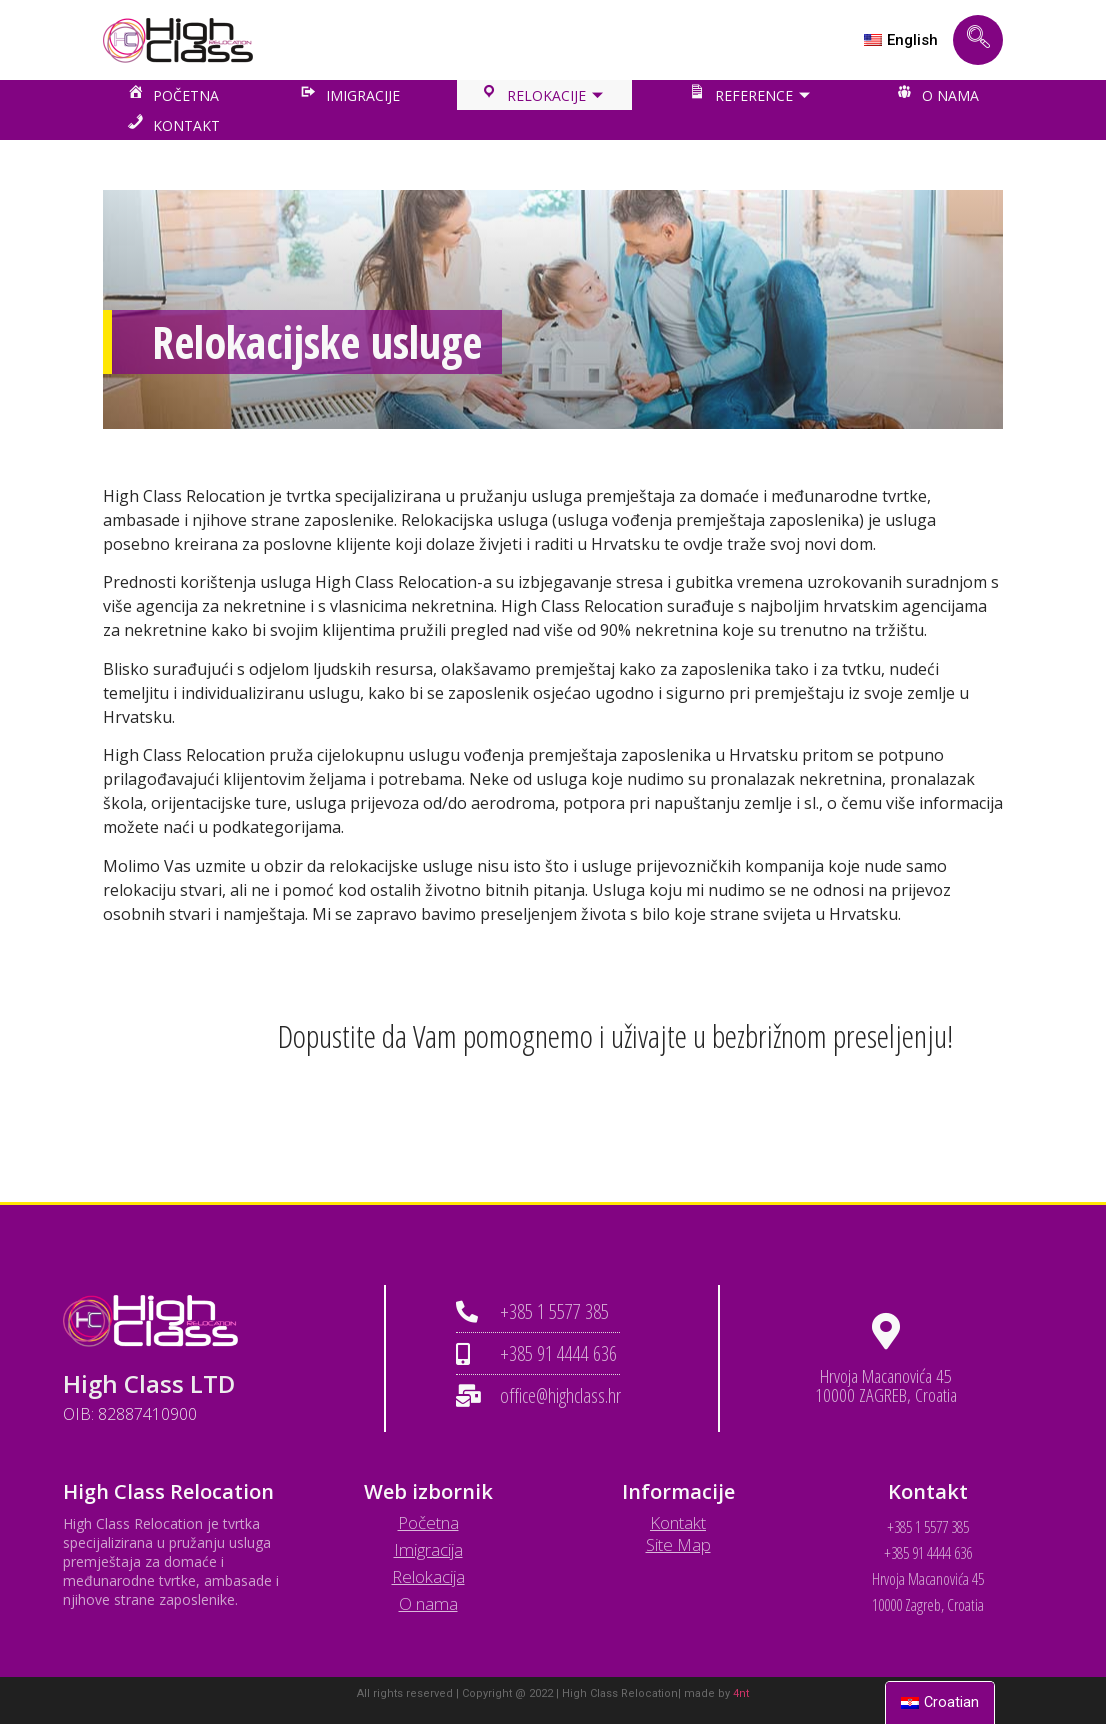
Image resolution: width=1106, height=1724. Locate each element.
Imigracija (428, 1549)
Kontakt (678, 1522)
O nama (428, 1603)
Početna (428, 1522)
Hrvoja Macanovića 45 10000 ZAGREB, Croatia (886, 1385)
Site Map (678, 1544)
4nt (741, 1693)
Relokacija (428, 1576)
